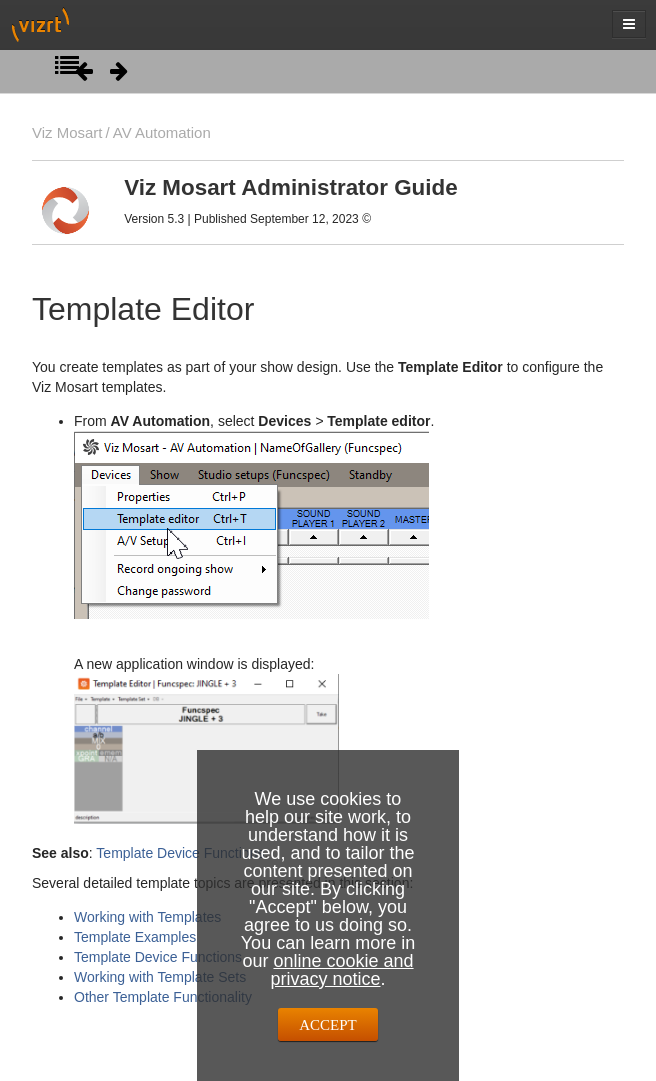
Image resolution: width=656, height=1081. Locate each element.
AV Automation (162, 132)
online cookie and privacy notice (341, 970)
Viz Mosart (67, 132)
